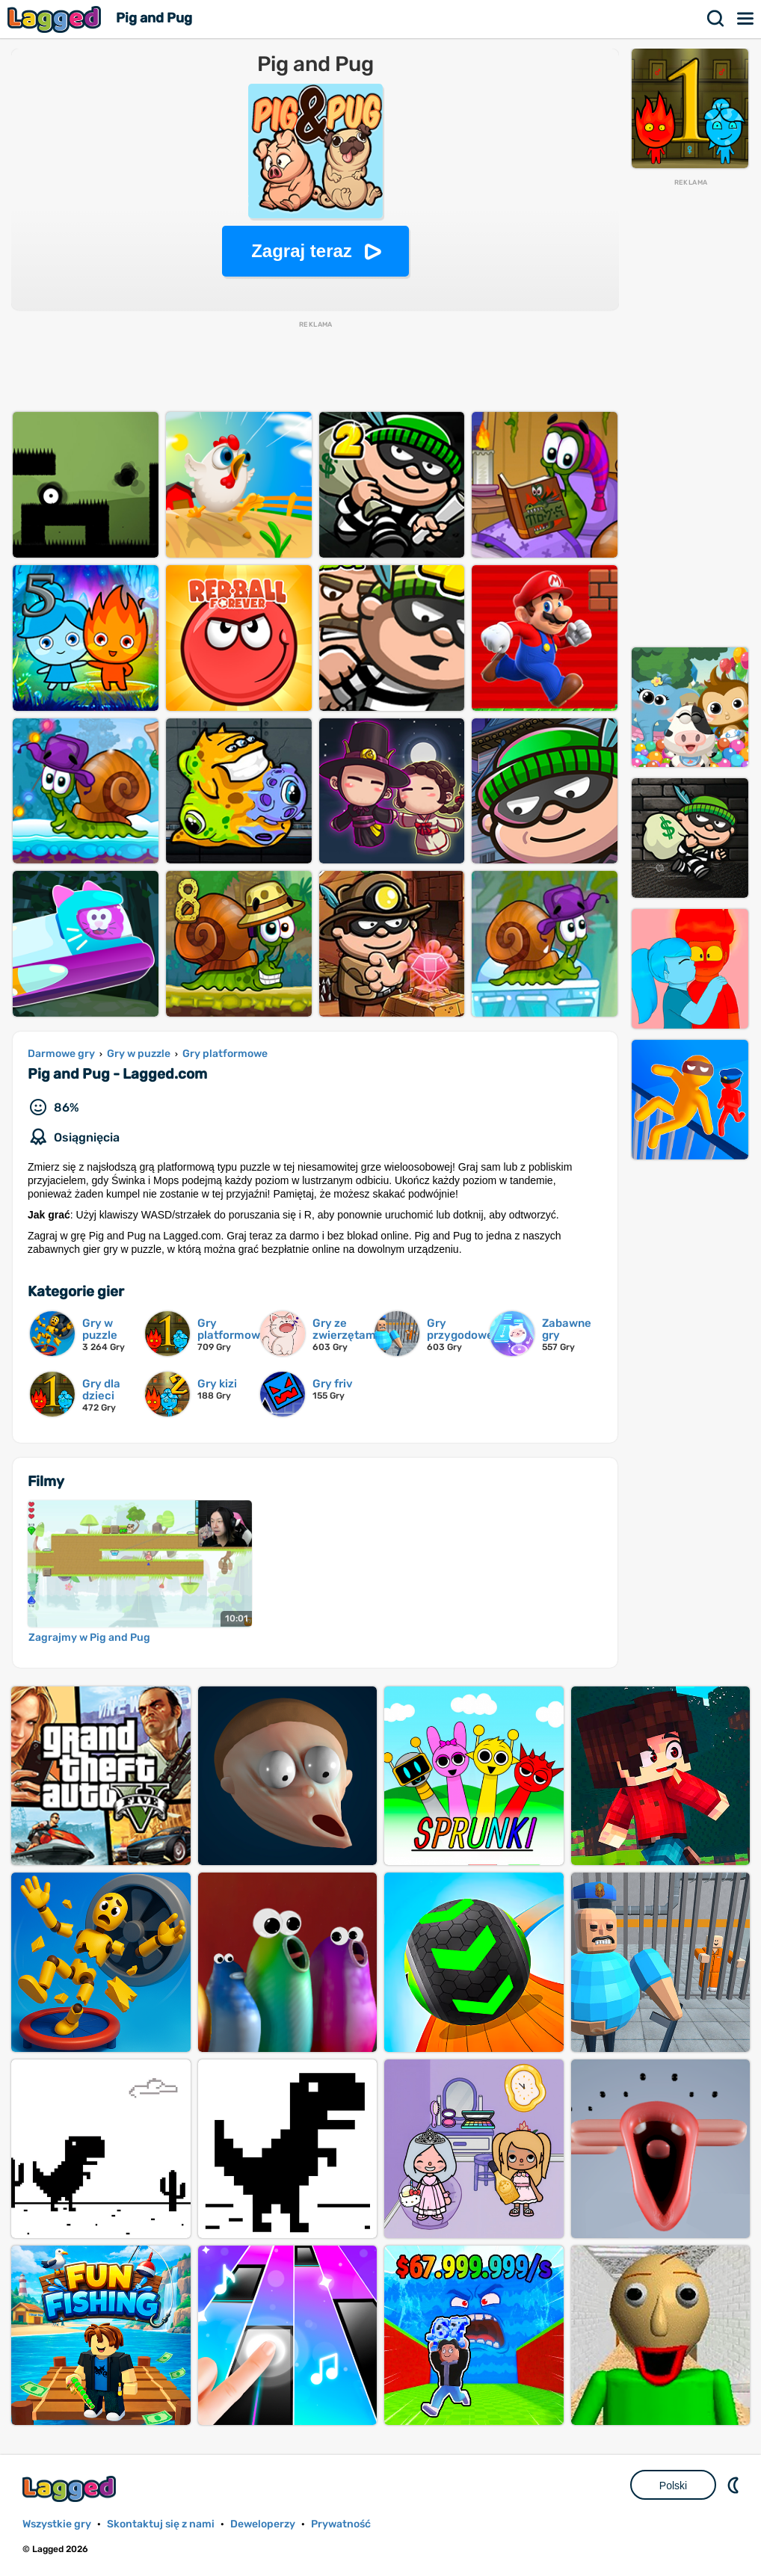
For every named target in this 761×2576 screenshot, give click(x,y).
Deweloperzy (262, 2524)
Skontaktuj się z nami (161, 2524)
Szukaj (716, 18)
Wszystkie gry (56, 2524)
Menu (746, 18)
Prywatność (341, 2524)
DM (735, 2485)
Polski (673, 2486)
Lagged (56, 19)
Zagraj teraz (301, 251)
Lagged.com (71, 2489)
